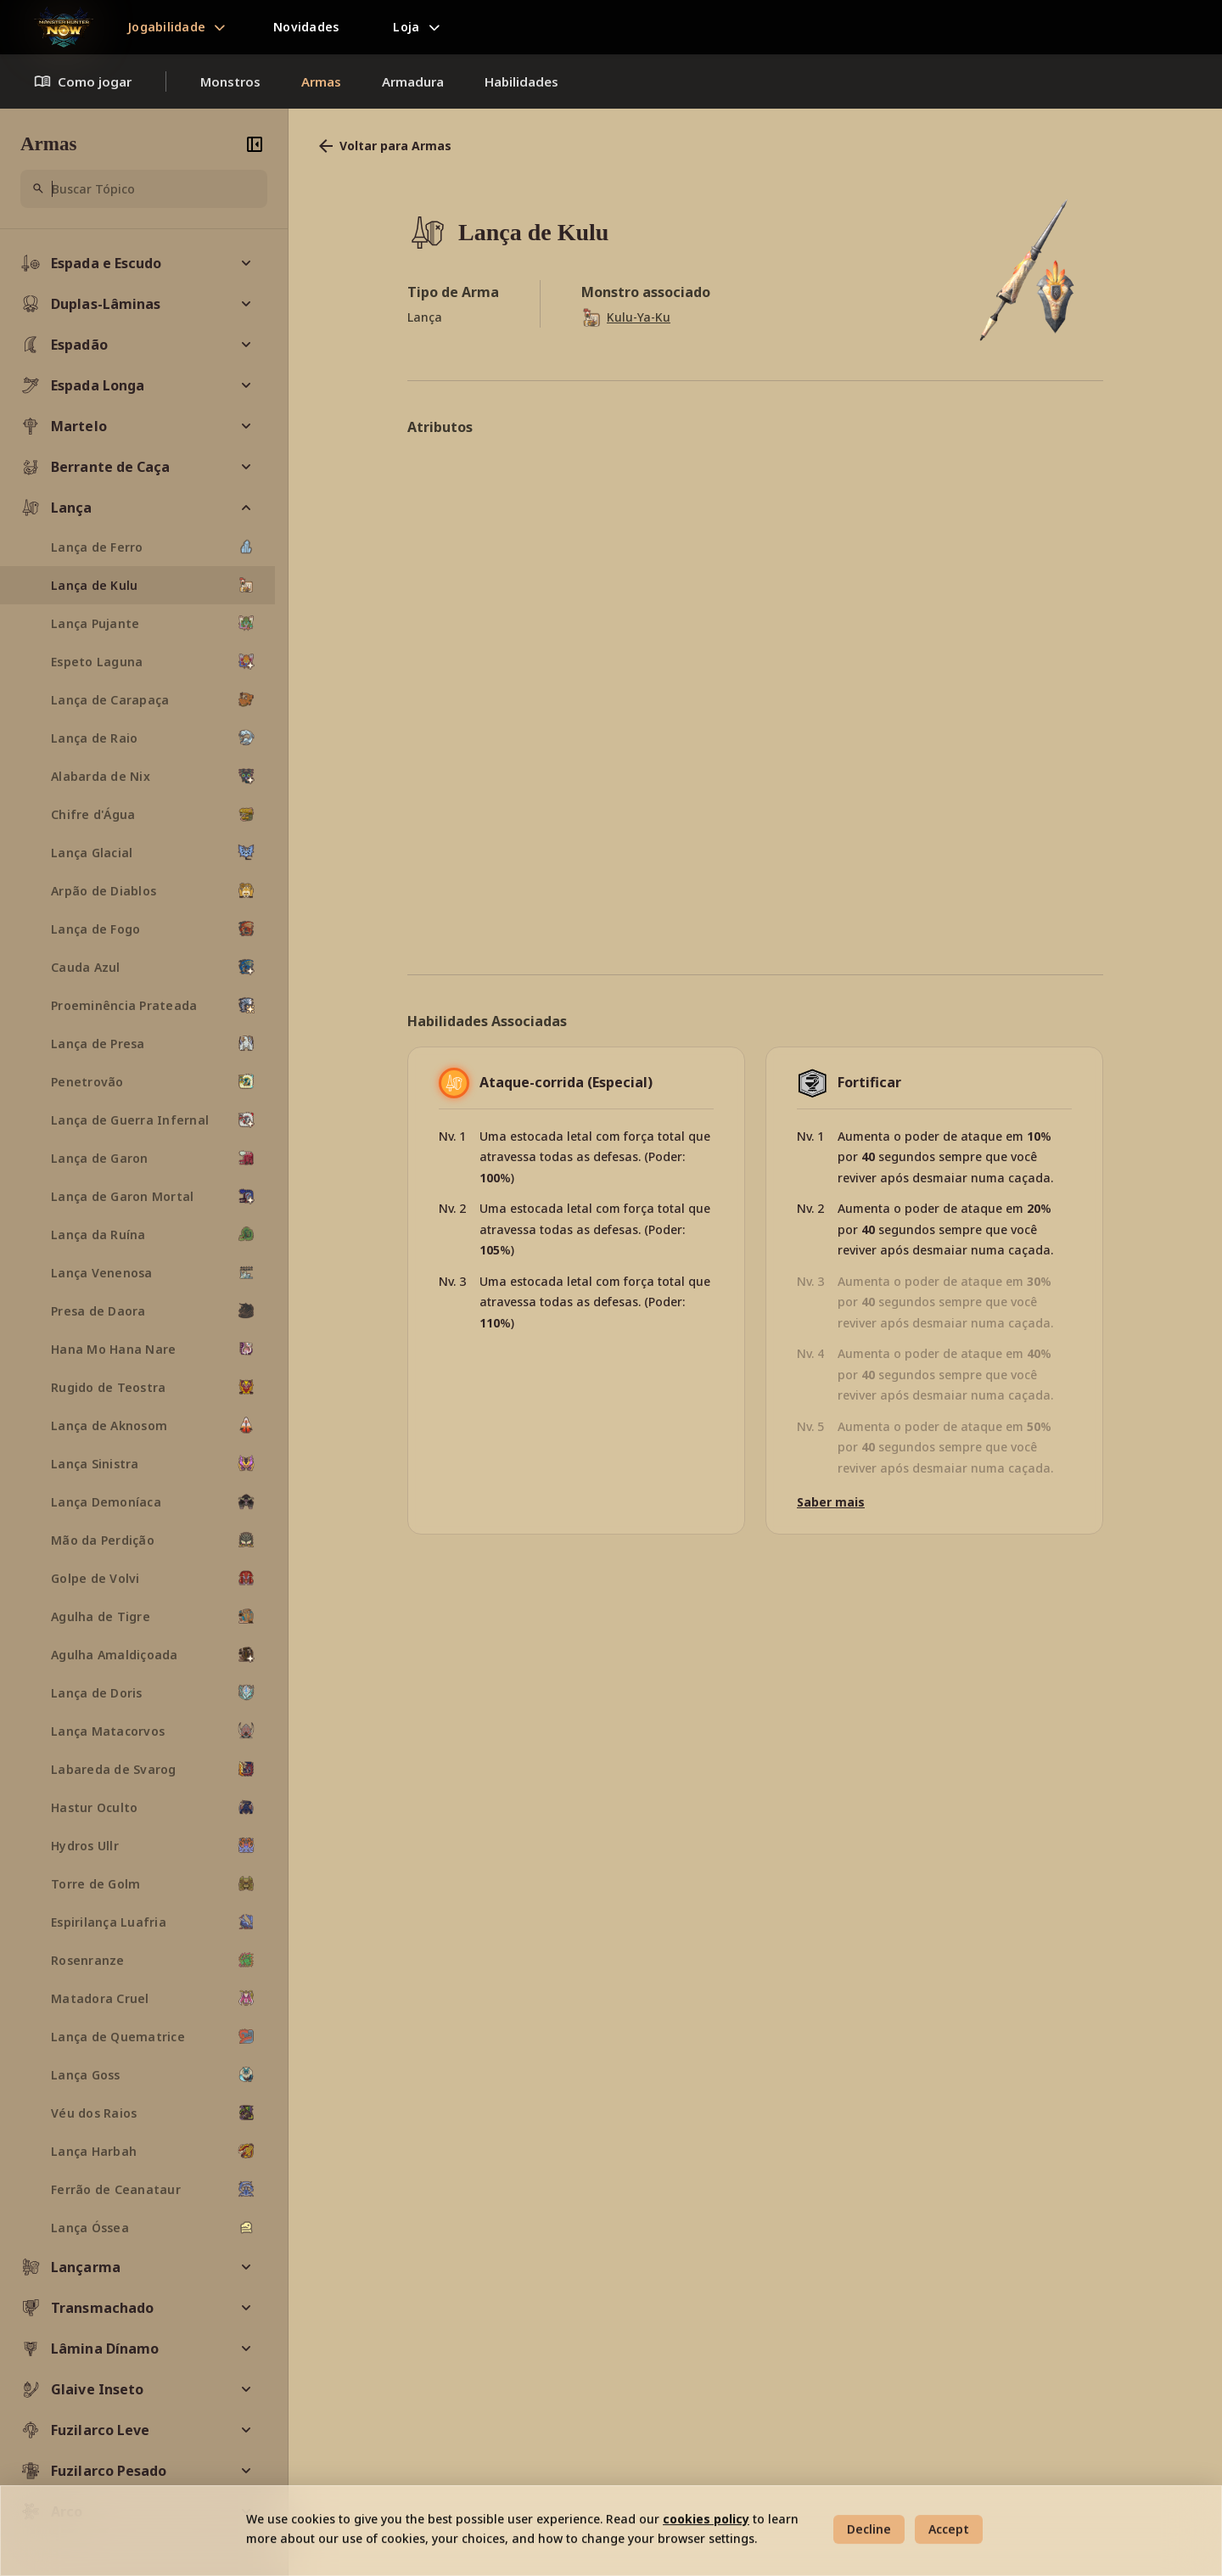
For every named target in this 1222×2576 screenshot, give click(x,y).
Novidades (306, 27)
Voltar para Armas (383, 146)
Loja (406, 27)
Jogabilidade (166, 27)
